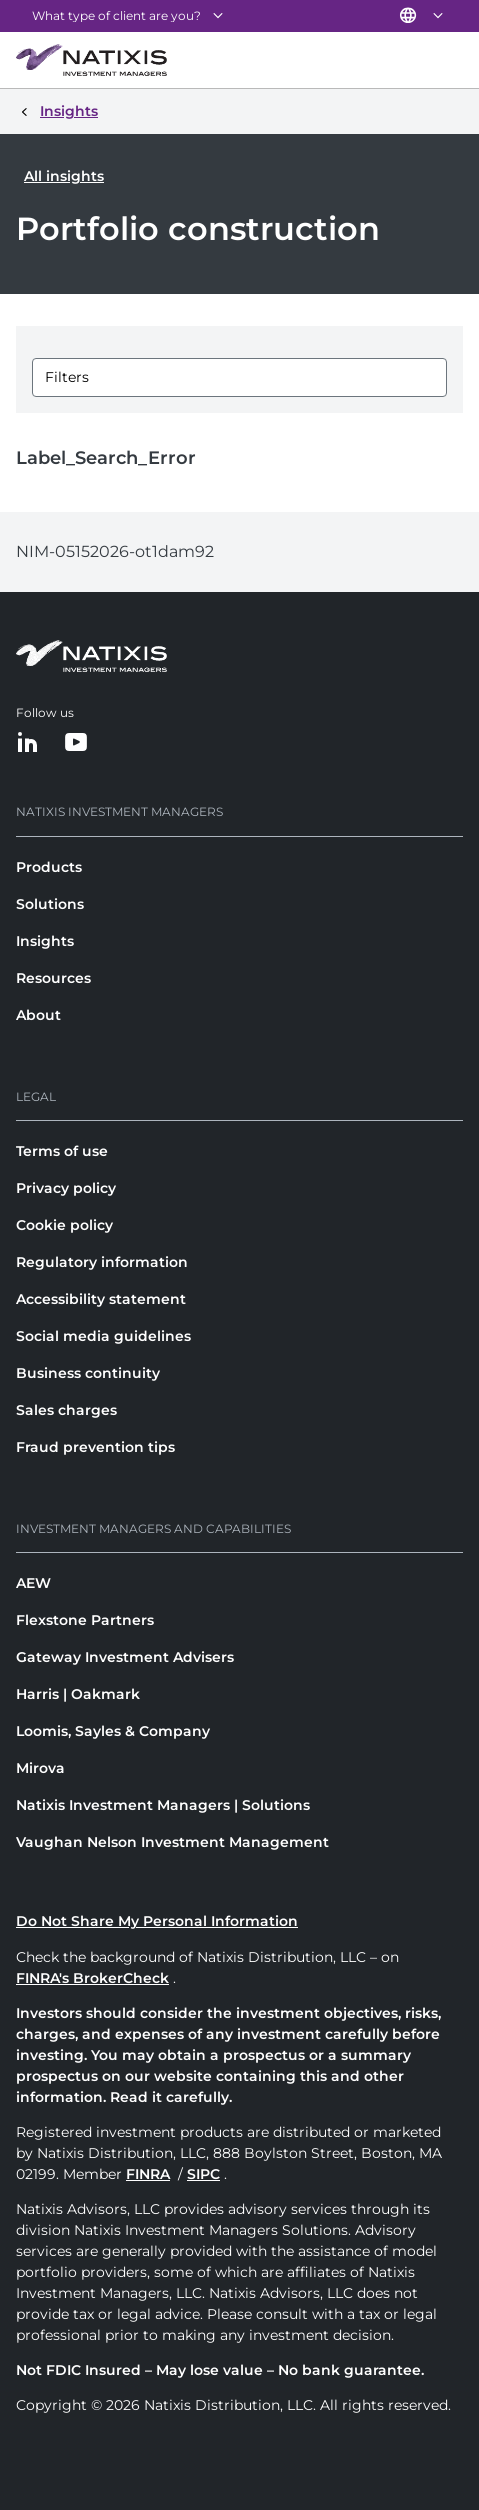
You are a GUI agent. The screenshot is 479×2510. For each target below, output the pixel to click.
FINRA (148, 2174)
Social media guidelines (103, 1336)
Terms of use (62, 1151)
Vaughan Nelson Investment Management (172, 1842)
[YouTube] (76, 743)
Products (49, 867)
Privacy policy (66, 1188)
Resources (53, 978)
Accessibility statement (101, 1299)
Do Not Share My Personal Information (157, 1921)
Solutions (50, 904)
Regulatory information (102, 1262)
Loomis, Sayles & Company (113, 1731)
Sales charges (66, 1410)
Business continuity (88, 1373)
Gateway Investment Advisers (125, 1657)
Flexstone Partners (85, 1620)
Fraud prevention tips (95, 1447)
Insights (45, 941)
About (38, 1015)
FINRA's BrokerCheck (92, 1978)
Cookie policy (64, 1225)
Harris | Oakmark (78, 1694)
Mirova (40, 1768)
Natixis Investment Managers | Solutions (163, 1805)
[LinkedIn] (28, 743)
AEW (33, 1583)
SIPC (203, 2174)
